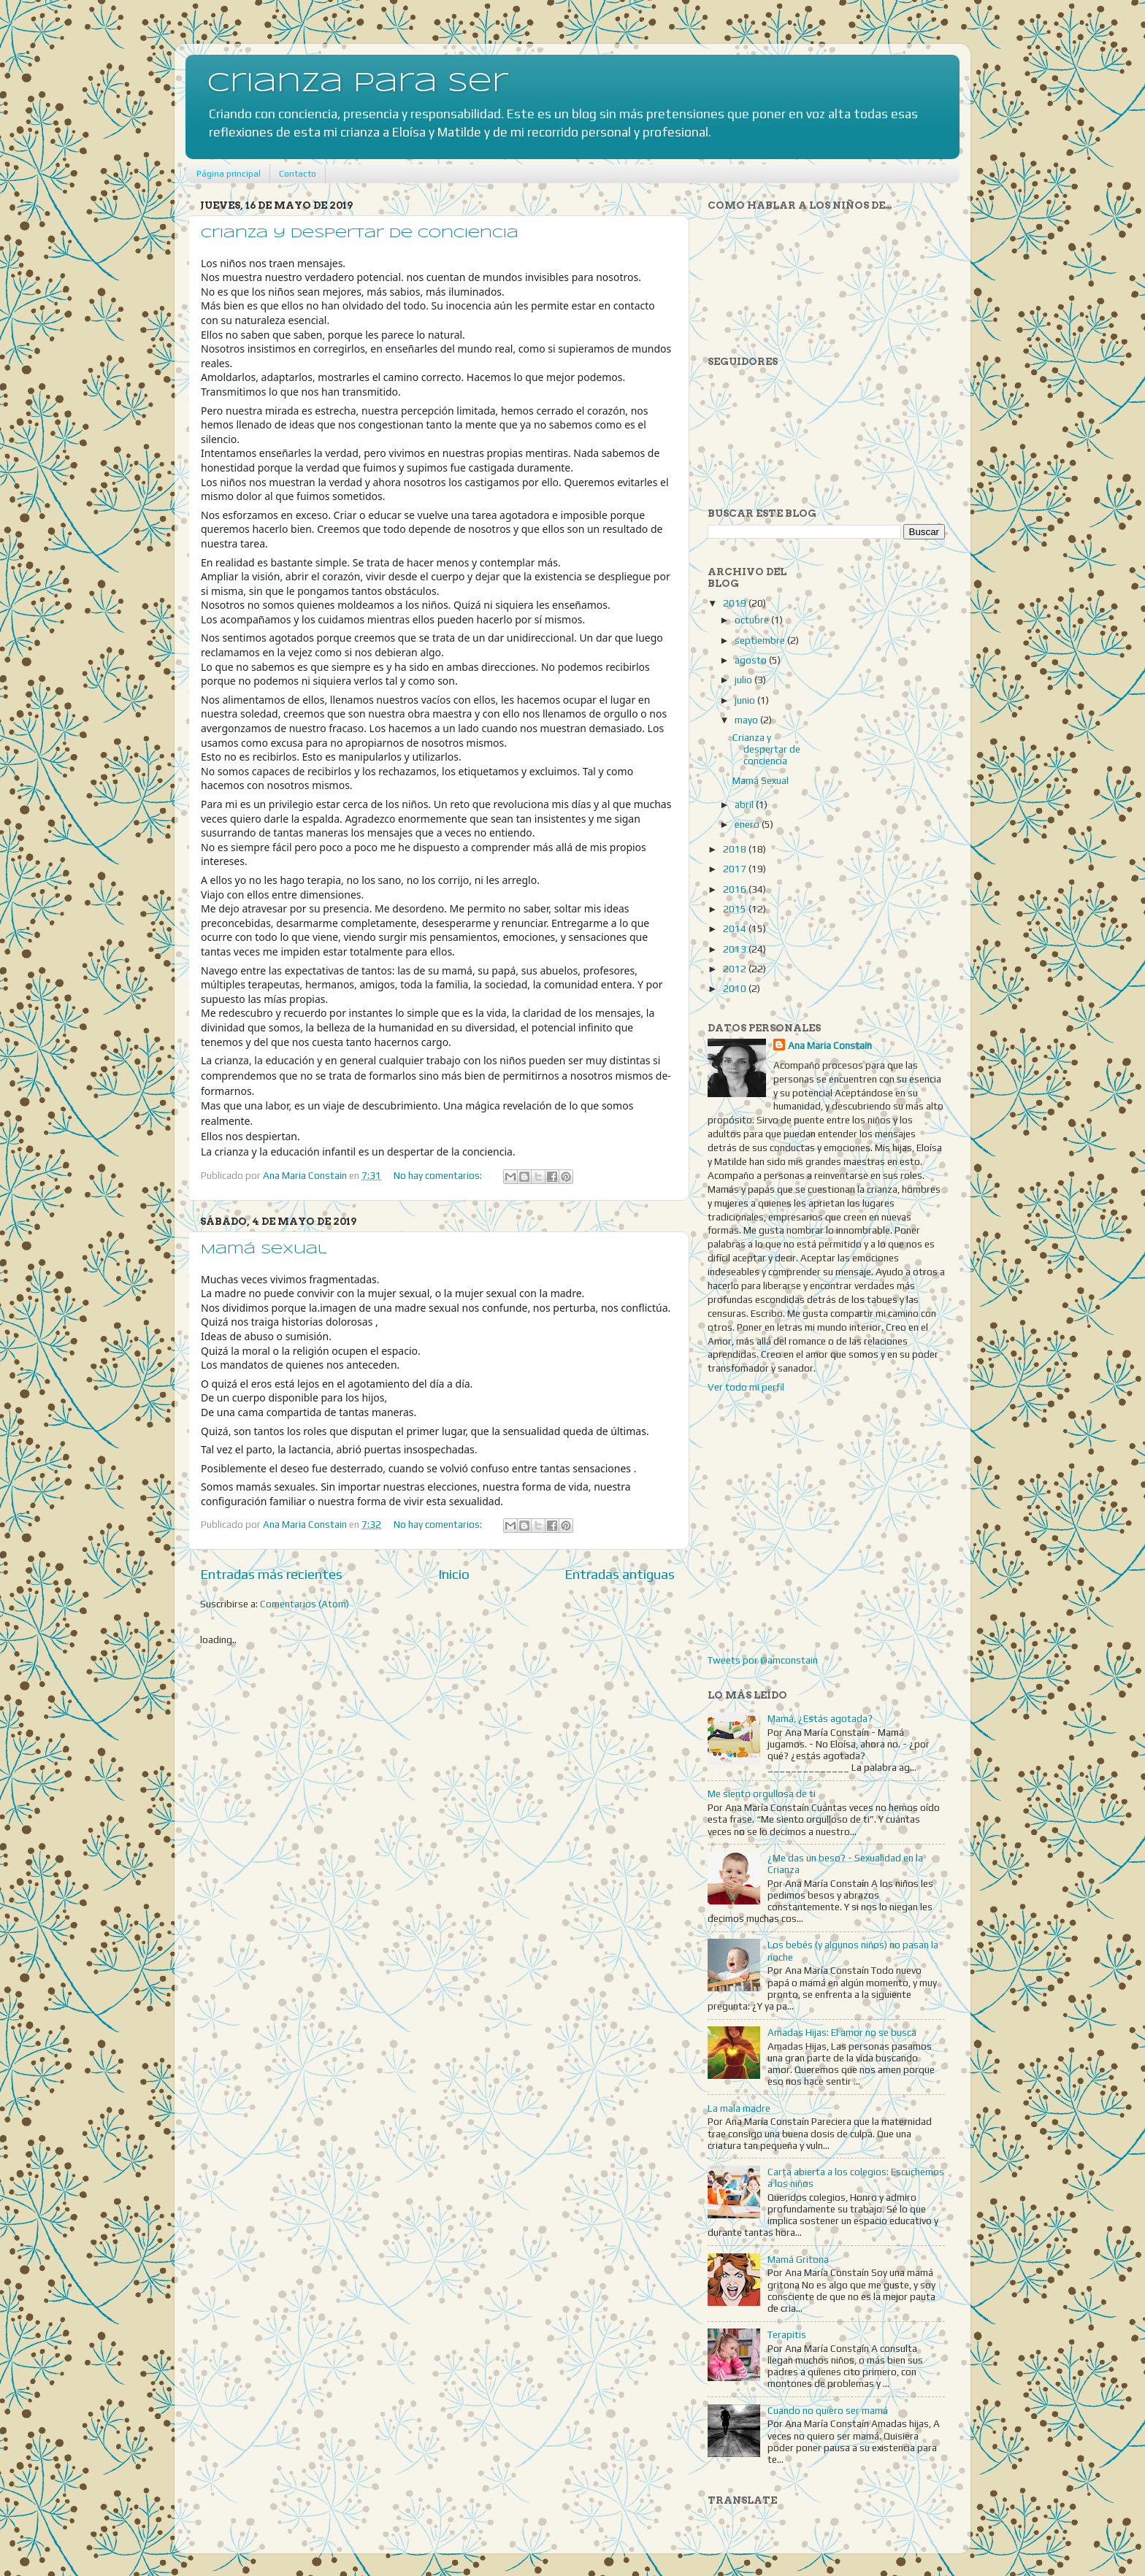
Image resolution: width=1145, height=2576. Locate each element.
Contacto (297, 174)
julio (744, 679)
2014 (735, 928)
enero (748, 824)
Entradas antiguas (619, 1574)
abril (745, 804)
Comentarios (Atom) (304, 1604)
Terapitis (786, 2334)
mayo (747, 720)
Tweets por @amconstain (763, 1660)
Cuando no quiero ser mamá (827, 2410)
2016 (735, 889)
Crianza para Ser (357, 84)
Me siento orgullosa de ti (762, 1793)
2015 (735, 909)
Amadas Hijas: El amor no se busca (841, 2032)
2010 (735, 988)
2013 (735, 949)
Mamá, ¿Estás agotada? (820, 1718)
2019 (735, 603)
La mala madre (739, 2108)
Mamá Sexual (264, 1249)
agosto (752, 660)
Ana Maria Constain (830, 1045)
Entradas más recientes (271, 1574)
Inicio (454, 1574)
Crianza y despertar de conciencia (359, 233)
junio (746, 700)
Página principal (228, 174)
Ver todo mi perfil (746, 1387)
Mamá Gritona (798, 2259)
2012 (735, 968)
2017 (735, 868)
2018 (735, 849)
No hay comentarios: (439, 1175)
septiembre (761, 640)
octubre (753, 620)
